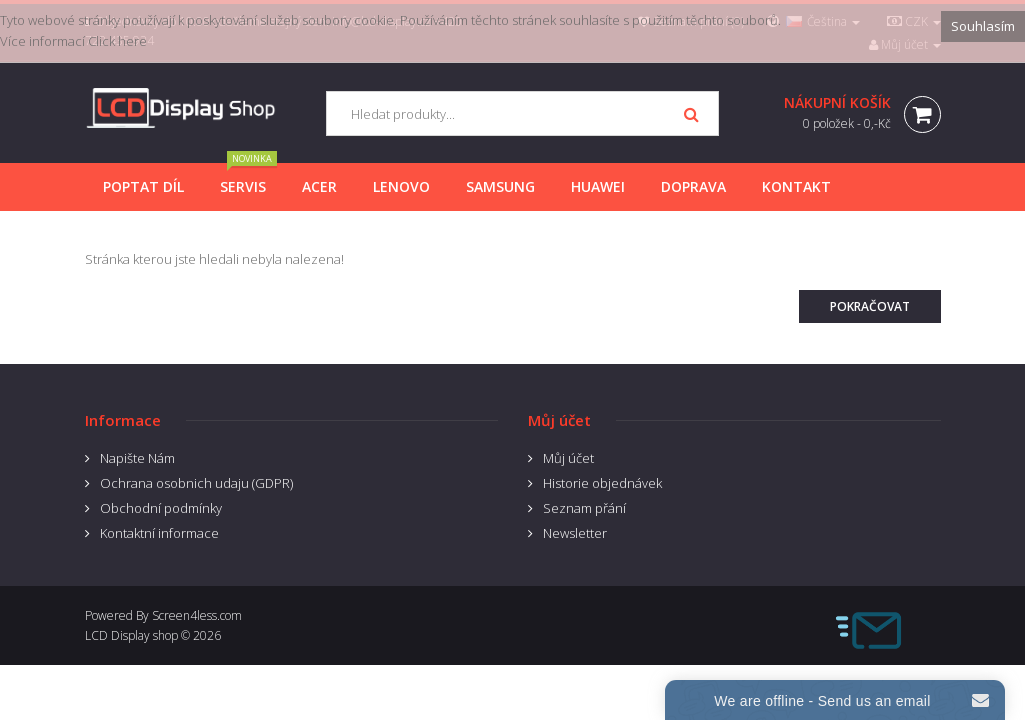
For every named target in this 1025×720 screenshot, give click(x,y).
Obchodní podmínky (161, 508)
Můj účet (568, 458)
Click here (117, 41)
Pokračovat (870, 306)
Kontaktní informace (159, 533)
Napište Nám (137, 458)
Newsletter (575, 533)
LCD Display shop (131, 635)
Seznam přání (584, 508)
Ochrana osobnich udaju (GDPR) (196, 483)
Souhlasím (983, 26)
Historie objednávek (602, 483)
